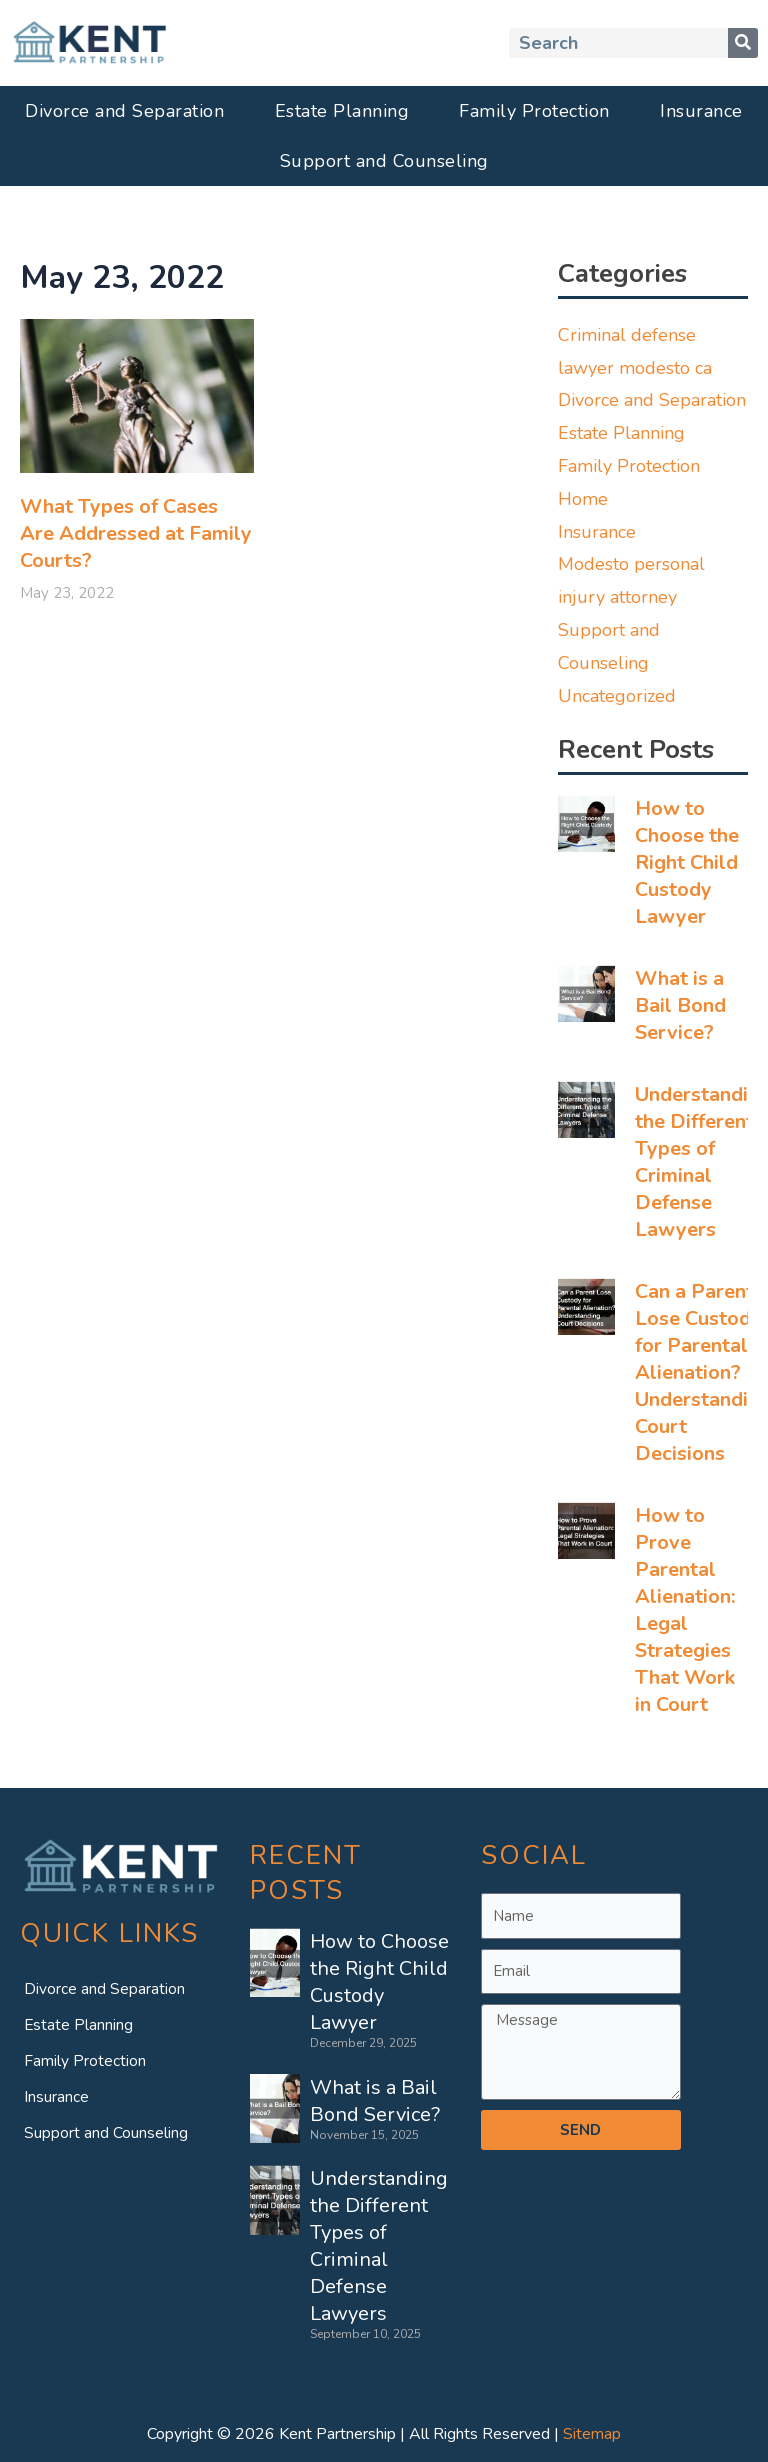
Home (583, 499)
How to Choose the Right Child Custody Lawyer (687, 862)
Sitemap (592, 2434)
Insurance (701, 111)
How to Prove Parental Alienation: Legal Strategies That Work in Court (685, 1610)
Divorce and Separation (124, 111)
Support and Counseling (384, 161)
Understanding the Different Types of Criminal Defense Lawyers (379, 2246)
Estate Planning (342, 111)
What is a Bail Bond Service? (680, 1005)
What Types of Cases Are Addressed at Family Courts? (136, 533)
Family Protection (534, 111)
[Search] (743, 43)
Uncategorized (617, 696)
